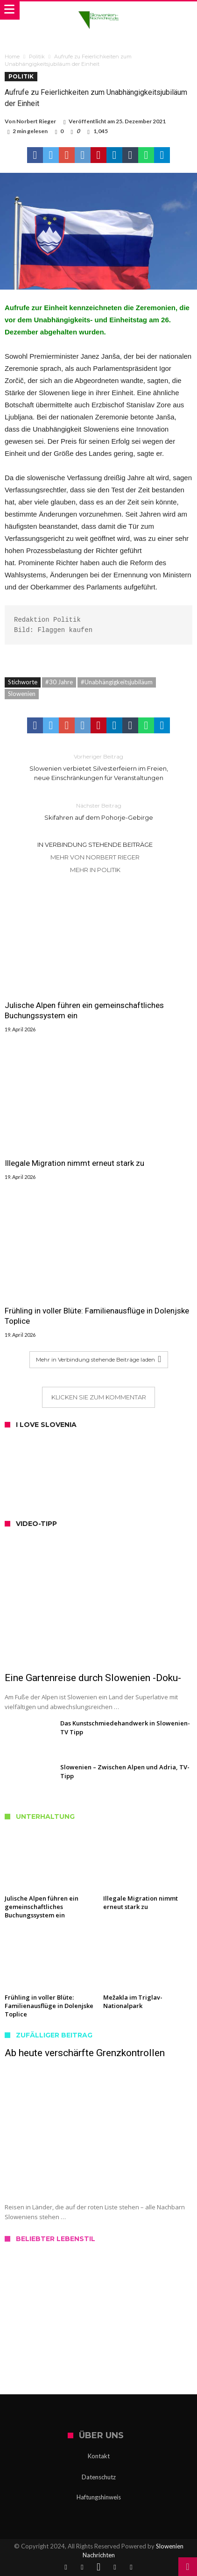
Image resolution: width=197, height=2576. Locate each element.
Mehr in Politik (95, 869)
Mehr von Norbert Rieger (95, 857)
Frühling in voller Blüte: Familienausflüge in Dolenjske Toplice (97, 1316)
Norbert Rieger (36, 121)
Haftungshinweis (99, 2497)
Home (12, 56)
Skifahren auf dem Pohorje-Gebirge (98, 811)
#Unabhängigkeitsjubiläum (117, 682)
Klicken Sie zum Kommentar (98, 1397)
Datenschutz (99, 2477)
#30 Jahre (59, 682)
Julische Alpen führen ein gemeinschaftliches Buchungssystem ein (84, 1010)
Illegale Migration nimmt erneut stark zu (74, 1163)
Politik (37, 56)
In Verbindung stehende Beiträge (95, 844)
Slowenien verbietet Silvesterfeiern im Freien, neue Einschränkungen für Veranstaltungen (98, 766)
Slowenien (21, 693)
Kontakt (99, 2456)
